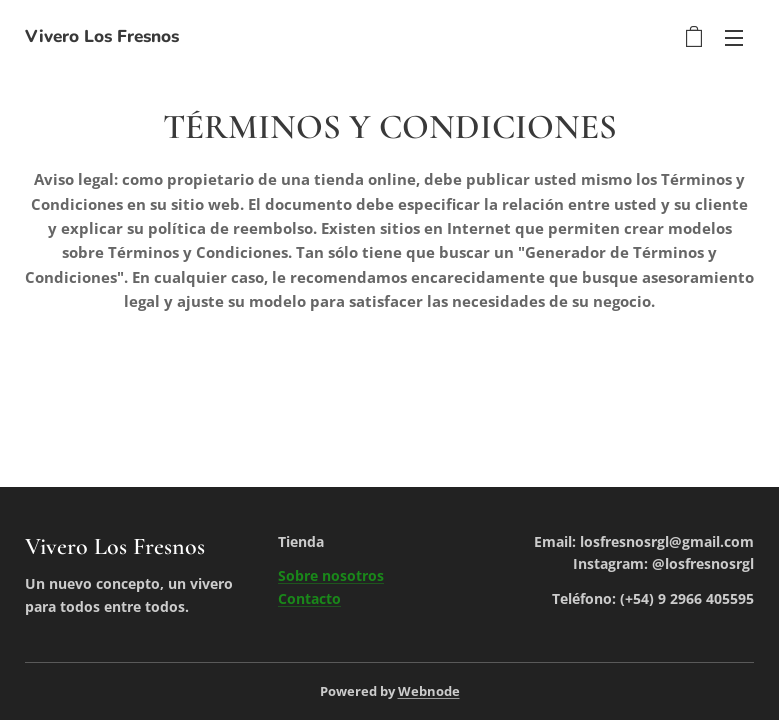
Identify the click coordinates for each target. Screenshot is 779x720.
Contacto (309, 598)
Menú (734, 38)
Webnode (429, 691)
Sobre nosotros (331, 575)
